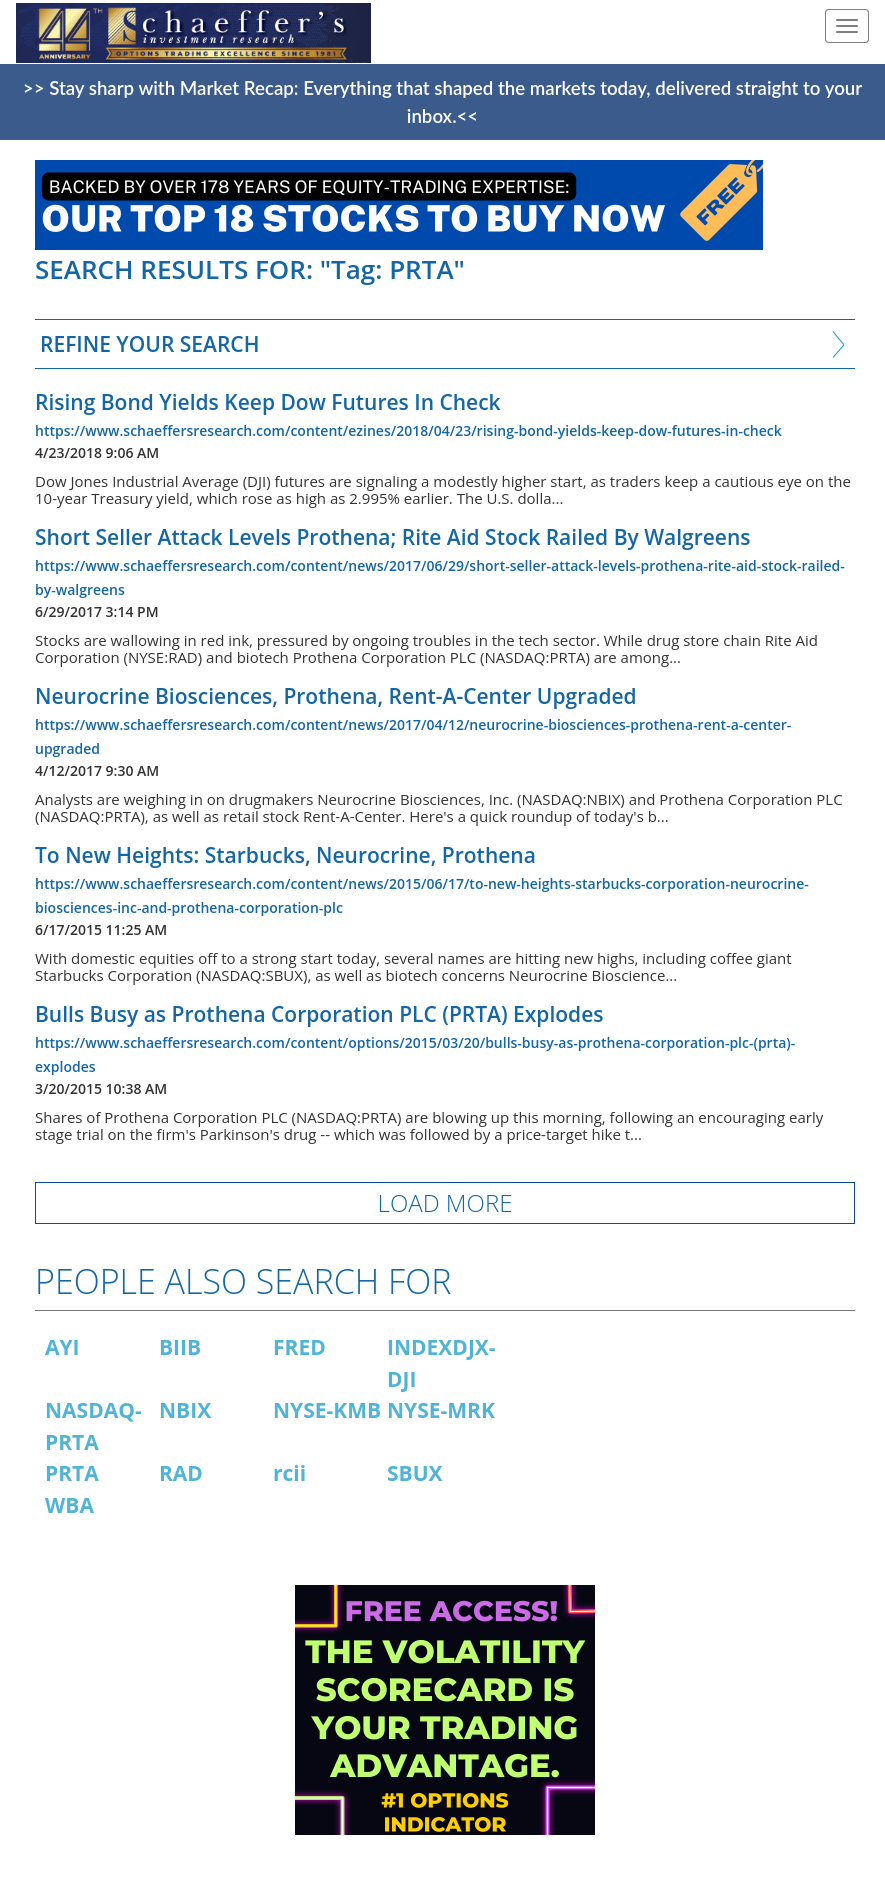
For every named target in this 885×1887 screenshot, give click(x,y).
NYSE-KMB (327, 1410)
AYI (62, 1347)
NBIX (185, 1410)
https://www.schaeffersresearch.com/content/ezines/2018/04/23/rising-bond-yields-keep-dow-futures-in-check (408, 430)
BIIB (180, 1347)
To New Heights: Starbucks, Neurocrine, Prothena (285, 855)
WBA (69, 1505)
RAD (181, 1473)
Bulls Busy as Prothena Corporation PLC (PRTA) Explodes (319, 1014)
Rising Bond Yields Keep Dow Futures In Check (268, 402)
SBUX (415, 1473)
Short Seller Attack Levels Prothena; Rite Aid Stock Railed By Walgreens (393, 537)
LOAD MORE (445, 1202)
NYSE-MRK (441, 1410)
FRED (299, 1347)
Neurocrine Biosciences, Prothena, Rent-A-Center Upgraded (336, 696)
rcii (289, 1473)
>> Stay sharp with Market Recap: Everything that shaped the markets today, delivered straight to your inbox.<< (442, 102)
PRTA (72, 1473)
